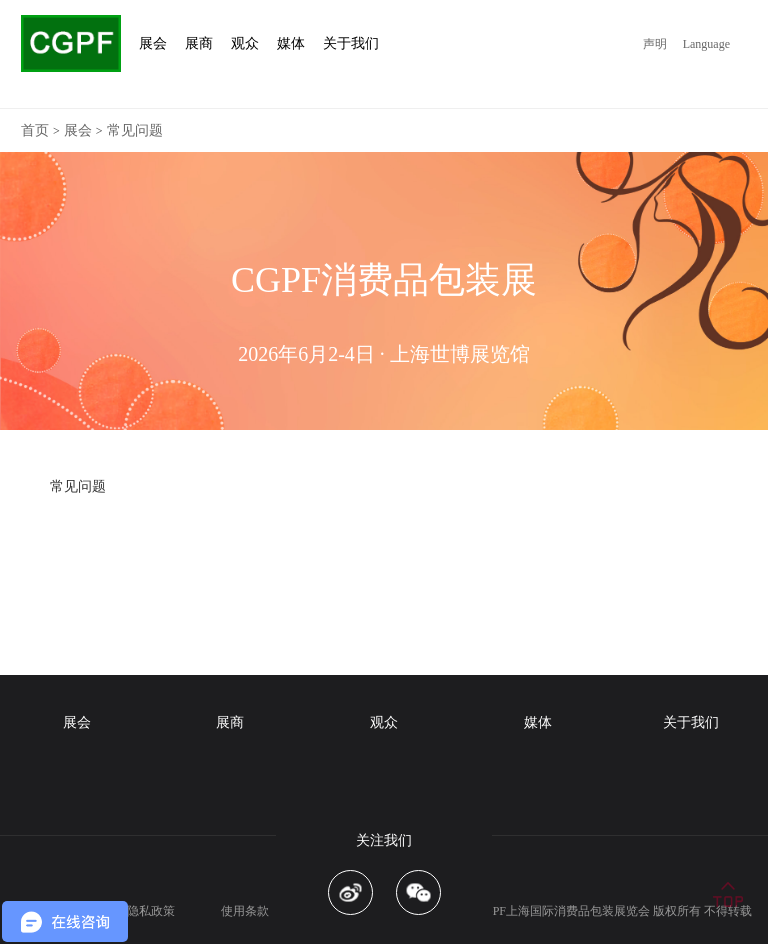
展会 (78, 130)
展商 (230, 722)
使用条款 (245, 911)
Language (706, 44)
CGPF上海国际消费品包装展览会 (563, 911)
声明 (655, 44)
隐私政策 (151, 911)
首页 (35, 130)
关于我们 (691, 722)
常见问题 (135, 130)
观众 (384, 722)
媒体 (538, 722)
